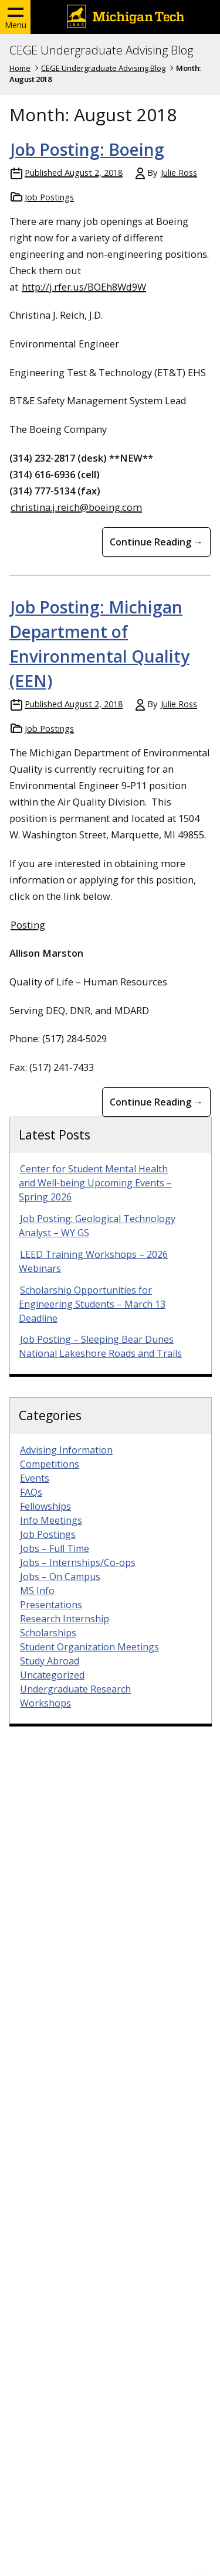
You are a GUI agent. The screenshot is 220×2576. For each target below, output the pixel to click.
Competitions (49, 1464)
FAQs (31, 1492)
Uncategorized (52, 1675)
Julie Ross (179, 172)
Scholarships (48, 1632)
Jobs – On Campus (60, 1576)
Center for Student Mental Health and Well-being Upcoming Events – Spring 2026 (95, 1182)
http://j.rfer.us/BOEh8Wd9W (84, 287)
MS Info (37, 1590)
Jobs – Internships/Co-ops (78, 1562)
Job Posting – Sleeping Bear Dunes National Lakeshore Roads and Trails (100, 1346)
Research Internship (64, 1618)
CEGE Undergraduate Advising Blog (101, 50)
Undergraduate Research (75, 1689)
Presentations (51, 1604)
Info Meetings (51, 1520)
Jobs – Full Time (54, 1548)
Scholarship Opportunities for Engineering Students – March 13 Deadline (92, 1304)
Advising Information (66, 1450)
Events (34, 1478)
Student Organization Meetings (89, 1646)
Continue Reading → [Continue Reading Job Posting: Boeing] (156, 541)
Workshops (45, 1703)
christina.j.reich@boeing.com (76, 507)
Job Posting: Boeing (87, 149)
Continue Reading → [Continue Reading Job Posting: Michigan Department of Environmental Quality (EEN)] (156, 1102)
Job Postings (49, 197)
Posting (28, 925)
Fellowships (45, 1506)
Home (20, 68)
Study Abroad (49, 1660)
